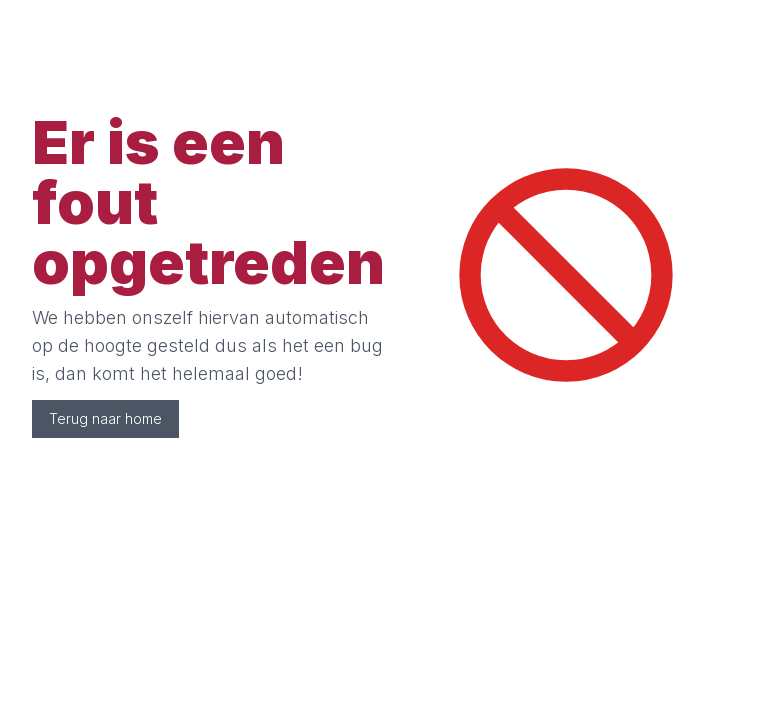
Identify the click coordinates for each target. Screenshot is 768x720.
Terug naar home (105, 418)
